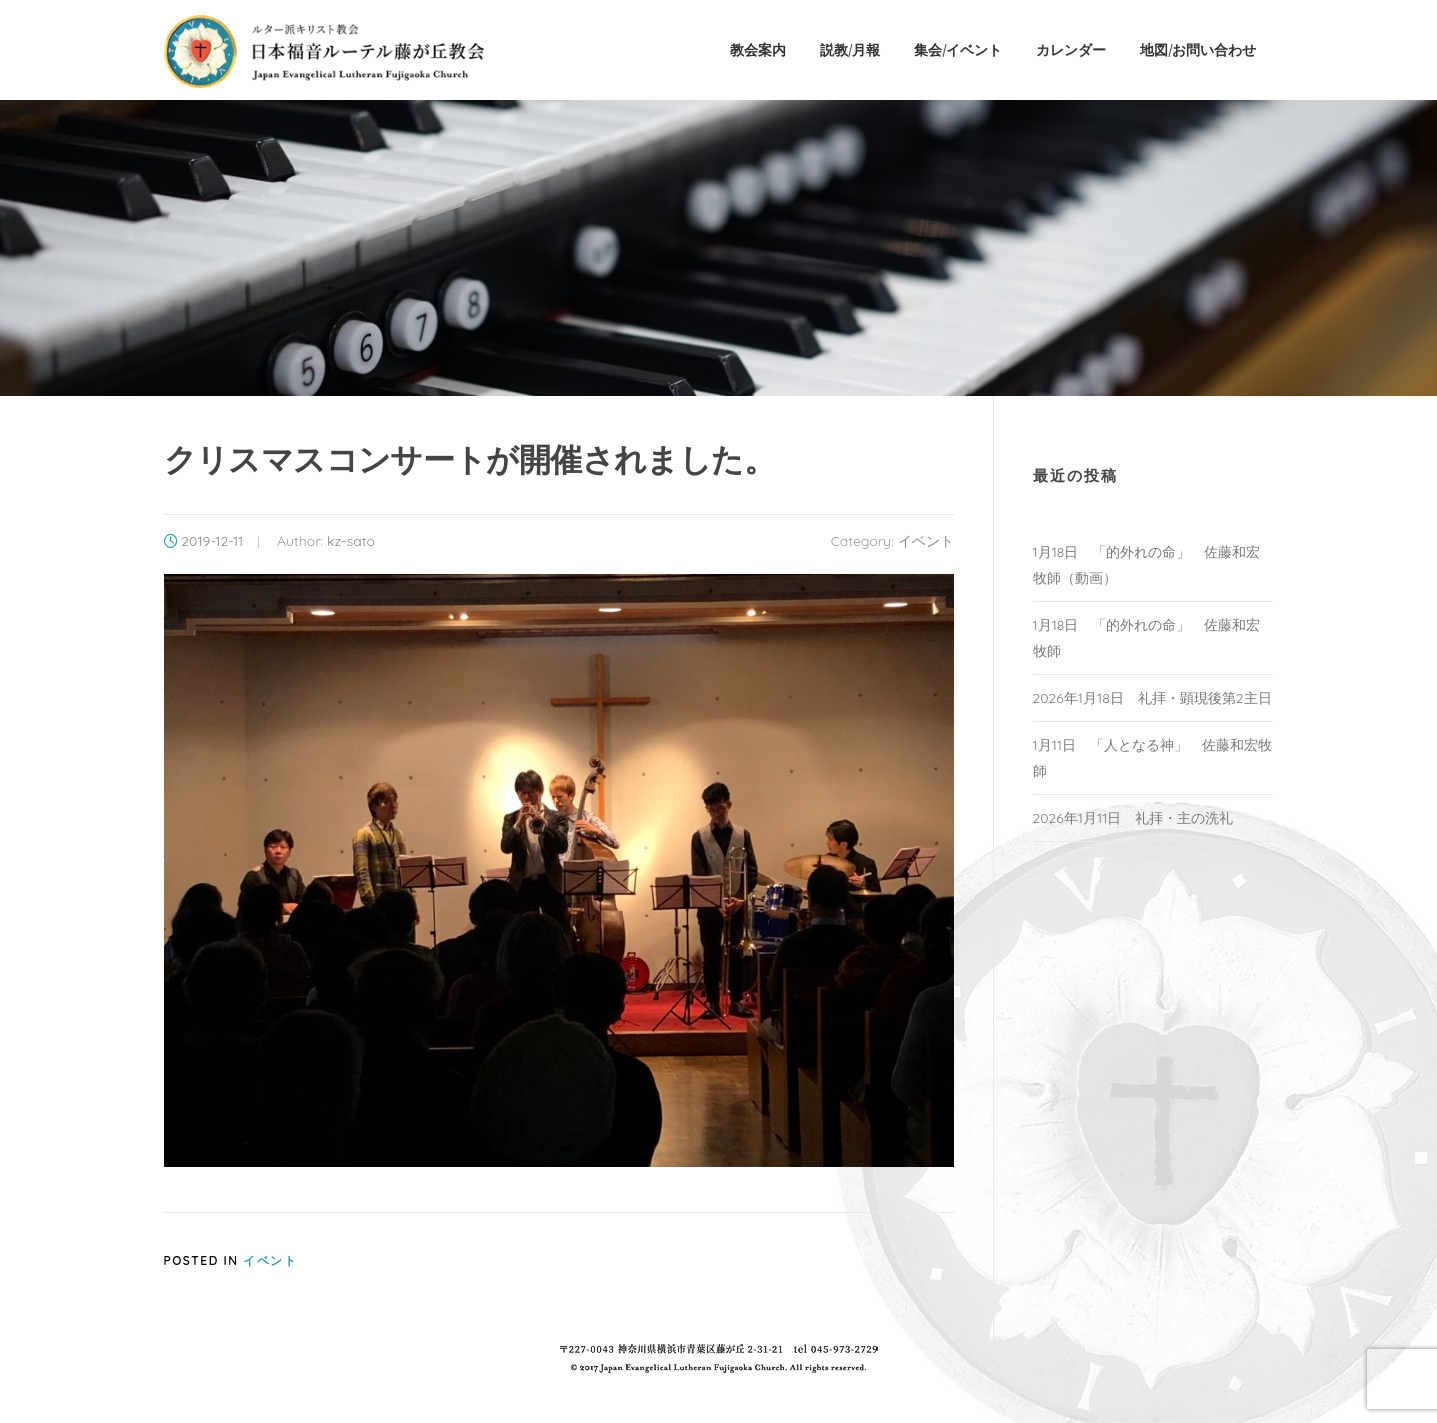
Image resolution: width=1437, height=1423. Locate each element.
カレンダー (1071, 49)
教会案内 (758, 49)
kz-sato (351, 541)
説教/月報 (850, 49)
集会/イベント (958, 49)
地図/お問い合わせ (1198, 49)
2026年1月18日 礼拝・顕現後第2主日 (1152, 698)
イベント (926, 541)
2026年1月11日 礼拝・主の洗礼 (1133, 818)
